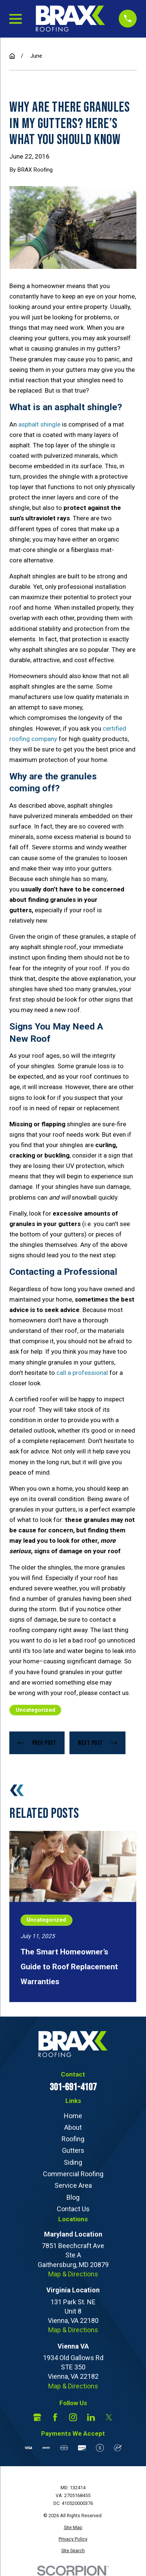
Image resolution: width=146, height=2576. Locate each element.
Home (73, 2116)
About (73, 2127)
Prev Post (37, 1743)
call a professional (82, 1372)
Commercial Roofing (73, 2174)
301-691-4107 (73, 2087)
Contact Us (73, 2209)
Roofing (73, 2139)
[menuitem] (72, 2527)
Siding (73, 2162)
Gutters (73, 2150)
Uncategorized (35, 1710)
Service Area (73, 2185)
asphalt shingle (39, 424)
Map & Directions (73, 2274)
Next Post (97, 1743)
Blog (73, 2197)
